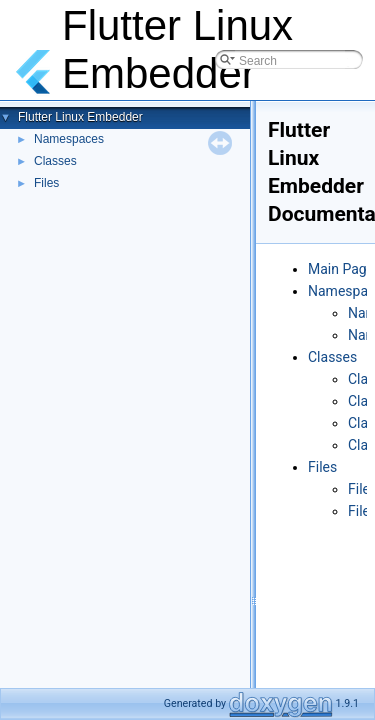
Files (46, 183)
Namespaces (69, 139)
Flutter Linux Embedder (80, 117)
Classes (55, 161)
